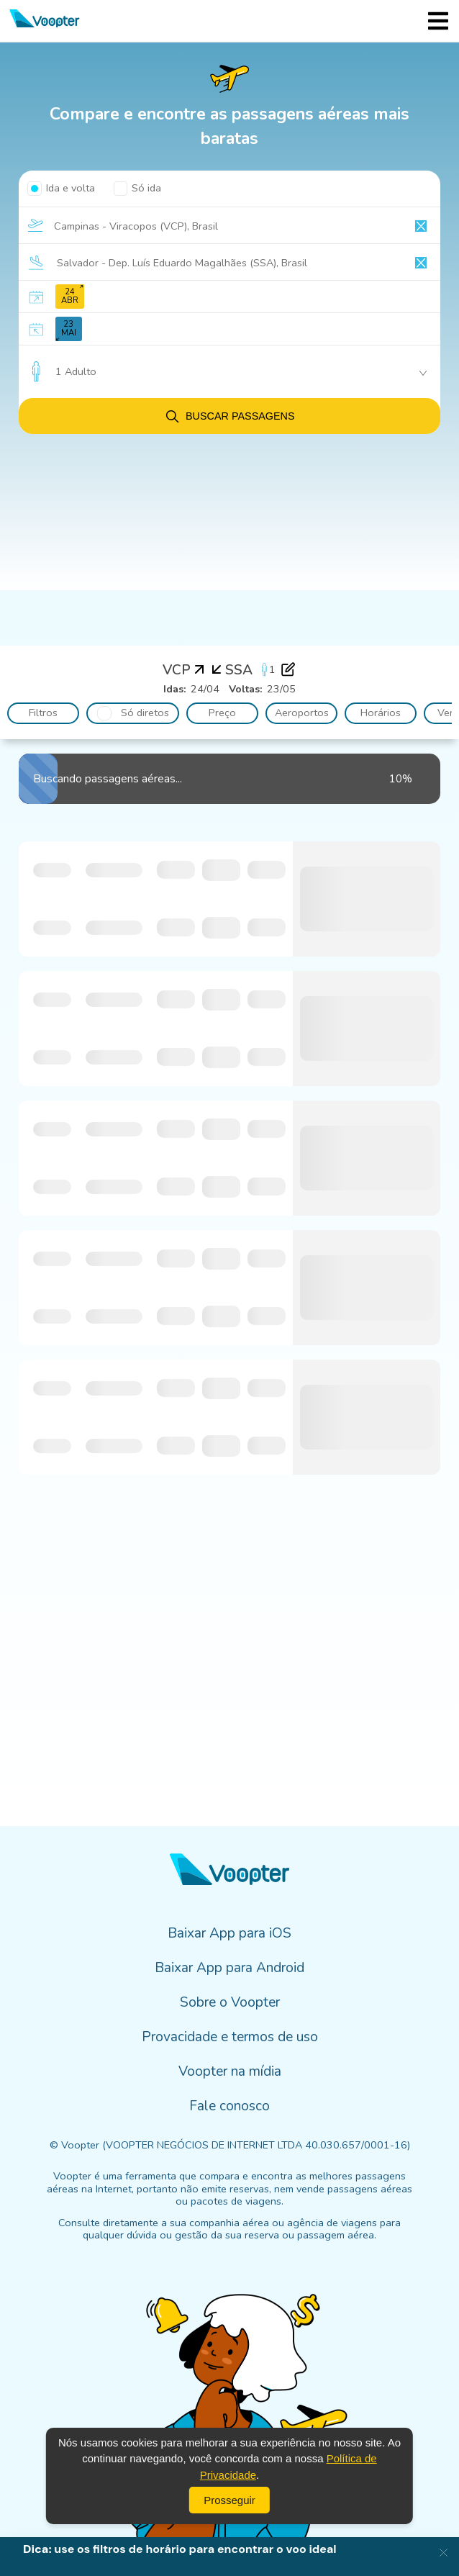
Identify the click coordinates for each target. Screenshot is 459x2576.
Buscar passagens (229, 416)
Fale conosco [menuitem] (229, 2106)
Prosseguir (229, 2500)
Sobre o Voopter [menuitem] (230, 2002)
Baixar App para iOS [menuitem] (229, 1933)
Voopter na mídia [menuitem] (229, 2071)
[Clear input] (421, 226)
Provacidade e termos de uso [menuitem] (230, 2037)
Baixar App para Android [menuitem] (229, 1967)
